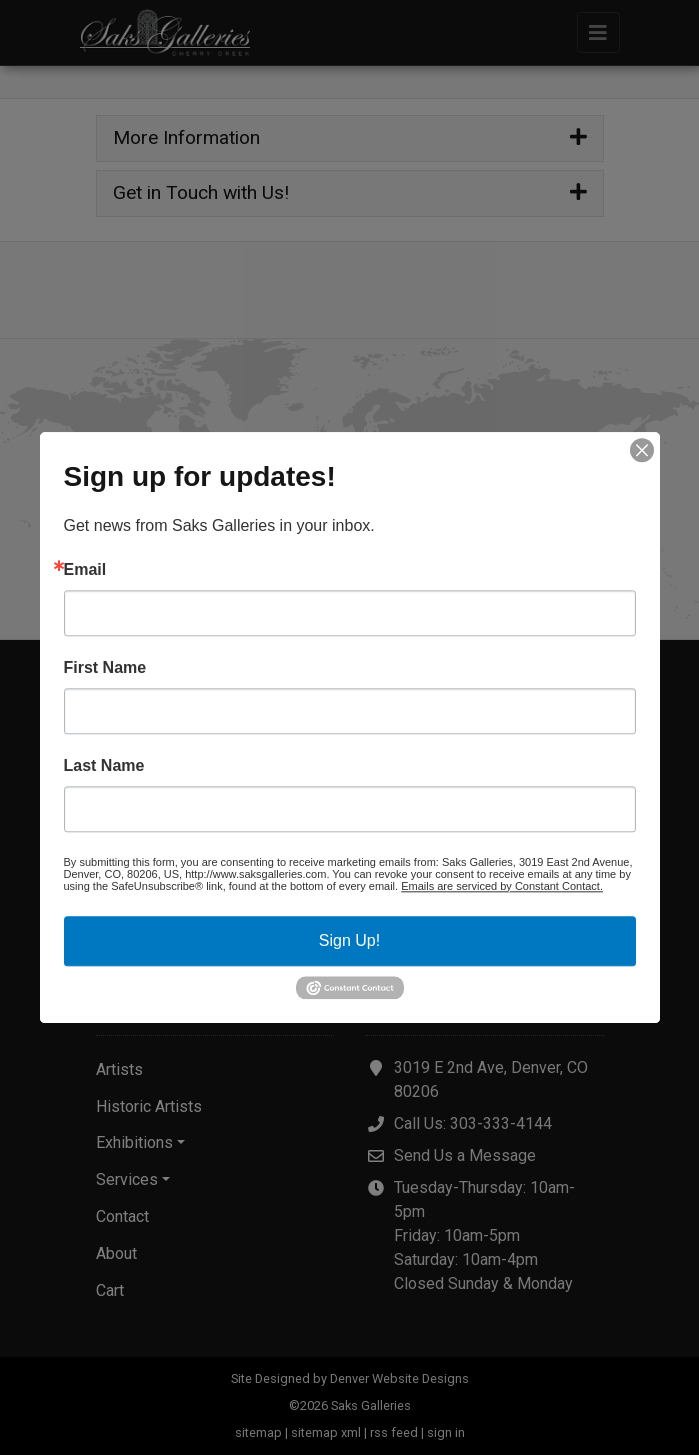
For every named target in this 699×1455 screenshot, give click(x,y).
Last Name (104, 766)
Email (85, 570)
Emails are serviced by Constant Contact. (502, 886)
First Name (105, 668)
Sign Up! (349, 940)
